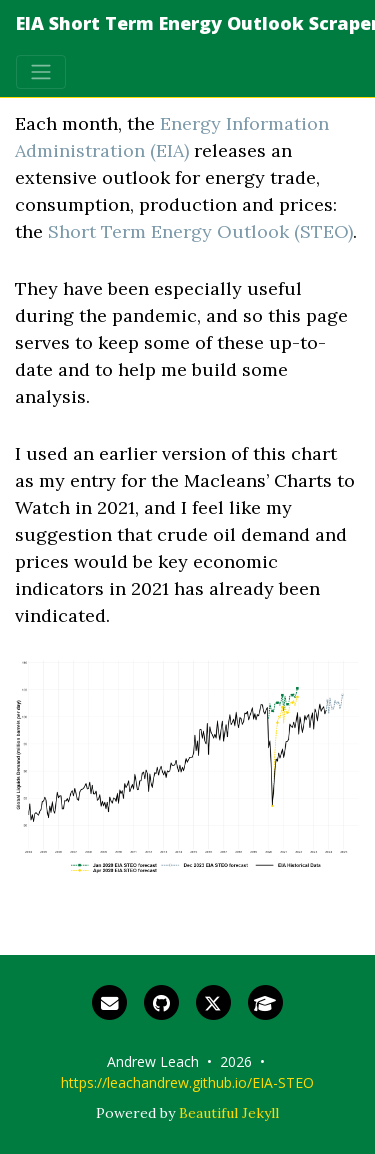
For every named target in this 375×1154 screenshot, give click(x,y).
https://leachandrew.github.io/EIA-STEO (187, 1082)
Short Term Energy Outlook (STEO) (200, 231)
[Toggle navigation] (41, 72)
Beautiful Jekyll (229, 1113)
